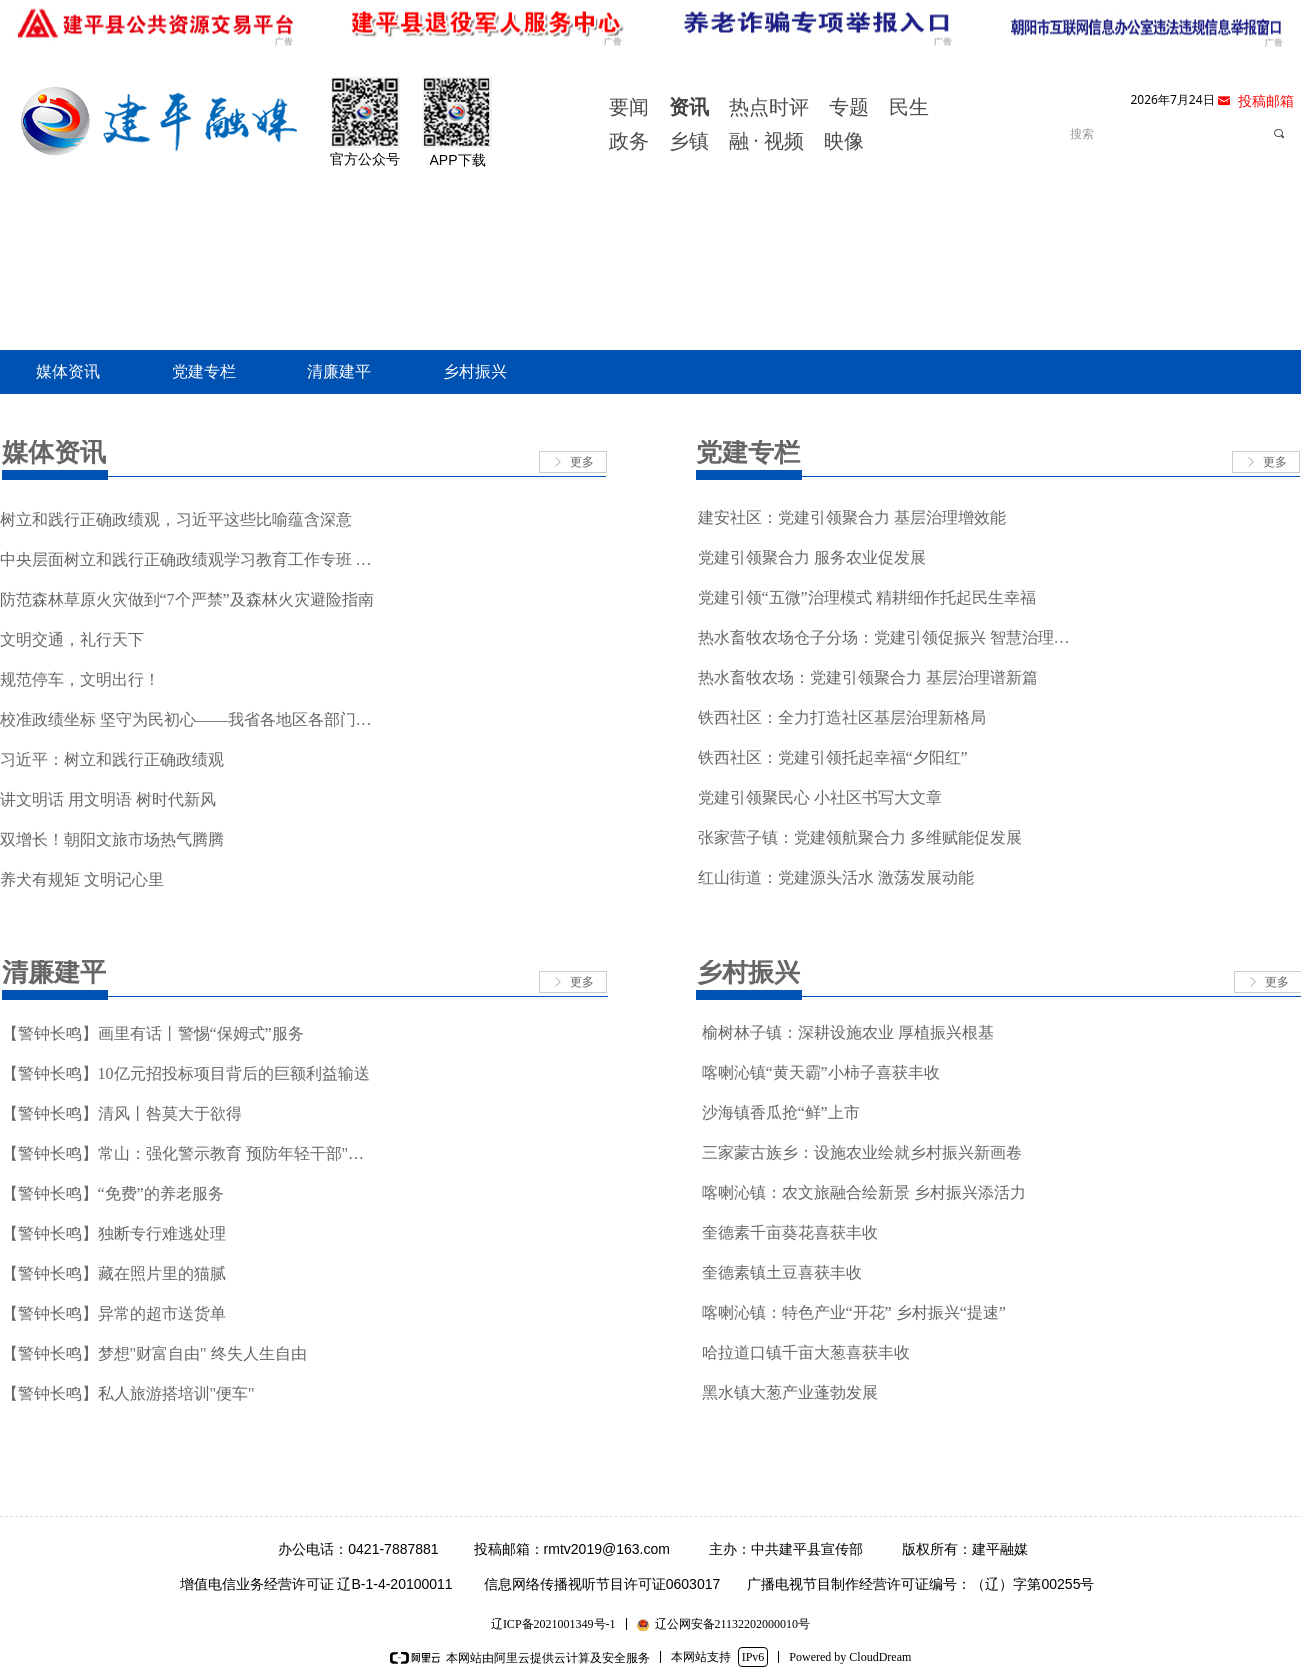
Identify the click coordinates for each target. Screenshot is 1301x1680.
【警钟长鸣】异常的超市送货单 (114, 1313)
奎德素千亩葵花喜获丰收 (790, 1232)
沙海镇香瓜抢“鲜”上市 (781, 1112)
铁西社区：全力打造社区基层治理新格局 (842, 717)
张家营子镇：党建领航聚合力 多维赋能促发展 (860, 837)
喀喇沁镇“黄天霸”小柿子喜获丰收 (821, 1072)
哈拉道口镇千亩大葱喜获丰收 (806, 1352)
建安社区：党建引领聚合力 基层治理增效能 (852, 517)
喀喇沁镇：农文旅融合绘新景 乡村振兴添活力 (864, 1192)
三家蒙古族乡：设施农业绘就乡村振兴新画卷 (862, 1152)
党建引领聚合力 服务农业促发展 (812, 557)
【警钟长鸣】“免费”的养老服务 (113, 1193)
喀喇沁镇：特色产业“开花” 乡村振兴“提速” (854, 1312)
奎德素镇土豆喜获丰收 (782, 1272)
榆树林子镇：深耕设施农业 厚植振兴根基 (848, 1032)
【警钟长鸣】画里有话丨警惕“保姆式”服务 (153, 1033)
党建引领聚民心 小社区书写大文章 (820, 797)
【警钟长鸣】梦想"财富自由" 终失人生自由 (154, 1353)
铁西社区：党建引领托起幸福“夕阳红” (833, 757)
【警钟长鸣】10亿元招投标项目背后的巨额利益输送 (186, 1073)
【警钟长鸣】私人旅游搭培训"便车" (128, 1393)
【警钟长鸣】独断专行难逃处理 (114, 1233)
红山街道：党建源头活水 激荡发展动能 (836, 877)
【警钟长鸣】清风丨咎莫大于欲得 (122, 1113)
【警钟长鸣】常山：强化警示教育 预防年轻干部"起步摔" (190, 1153)
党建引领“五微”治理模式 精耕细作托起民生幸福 (867, 597)
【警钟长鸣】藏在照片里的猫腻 (114, 1273)
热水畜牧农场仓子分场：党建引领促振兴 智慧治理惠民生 (886, 637)
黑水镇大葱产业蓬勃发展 (790, 1392)
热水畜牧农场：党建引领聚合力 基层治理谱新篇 (868, 677)
